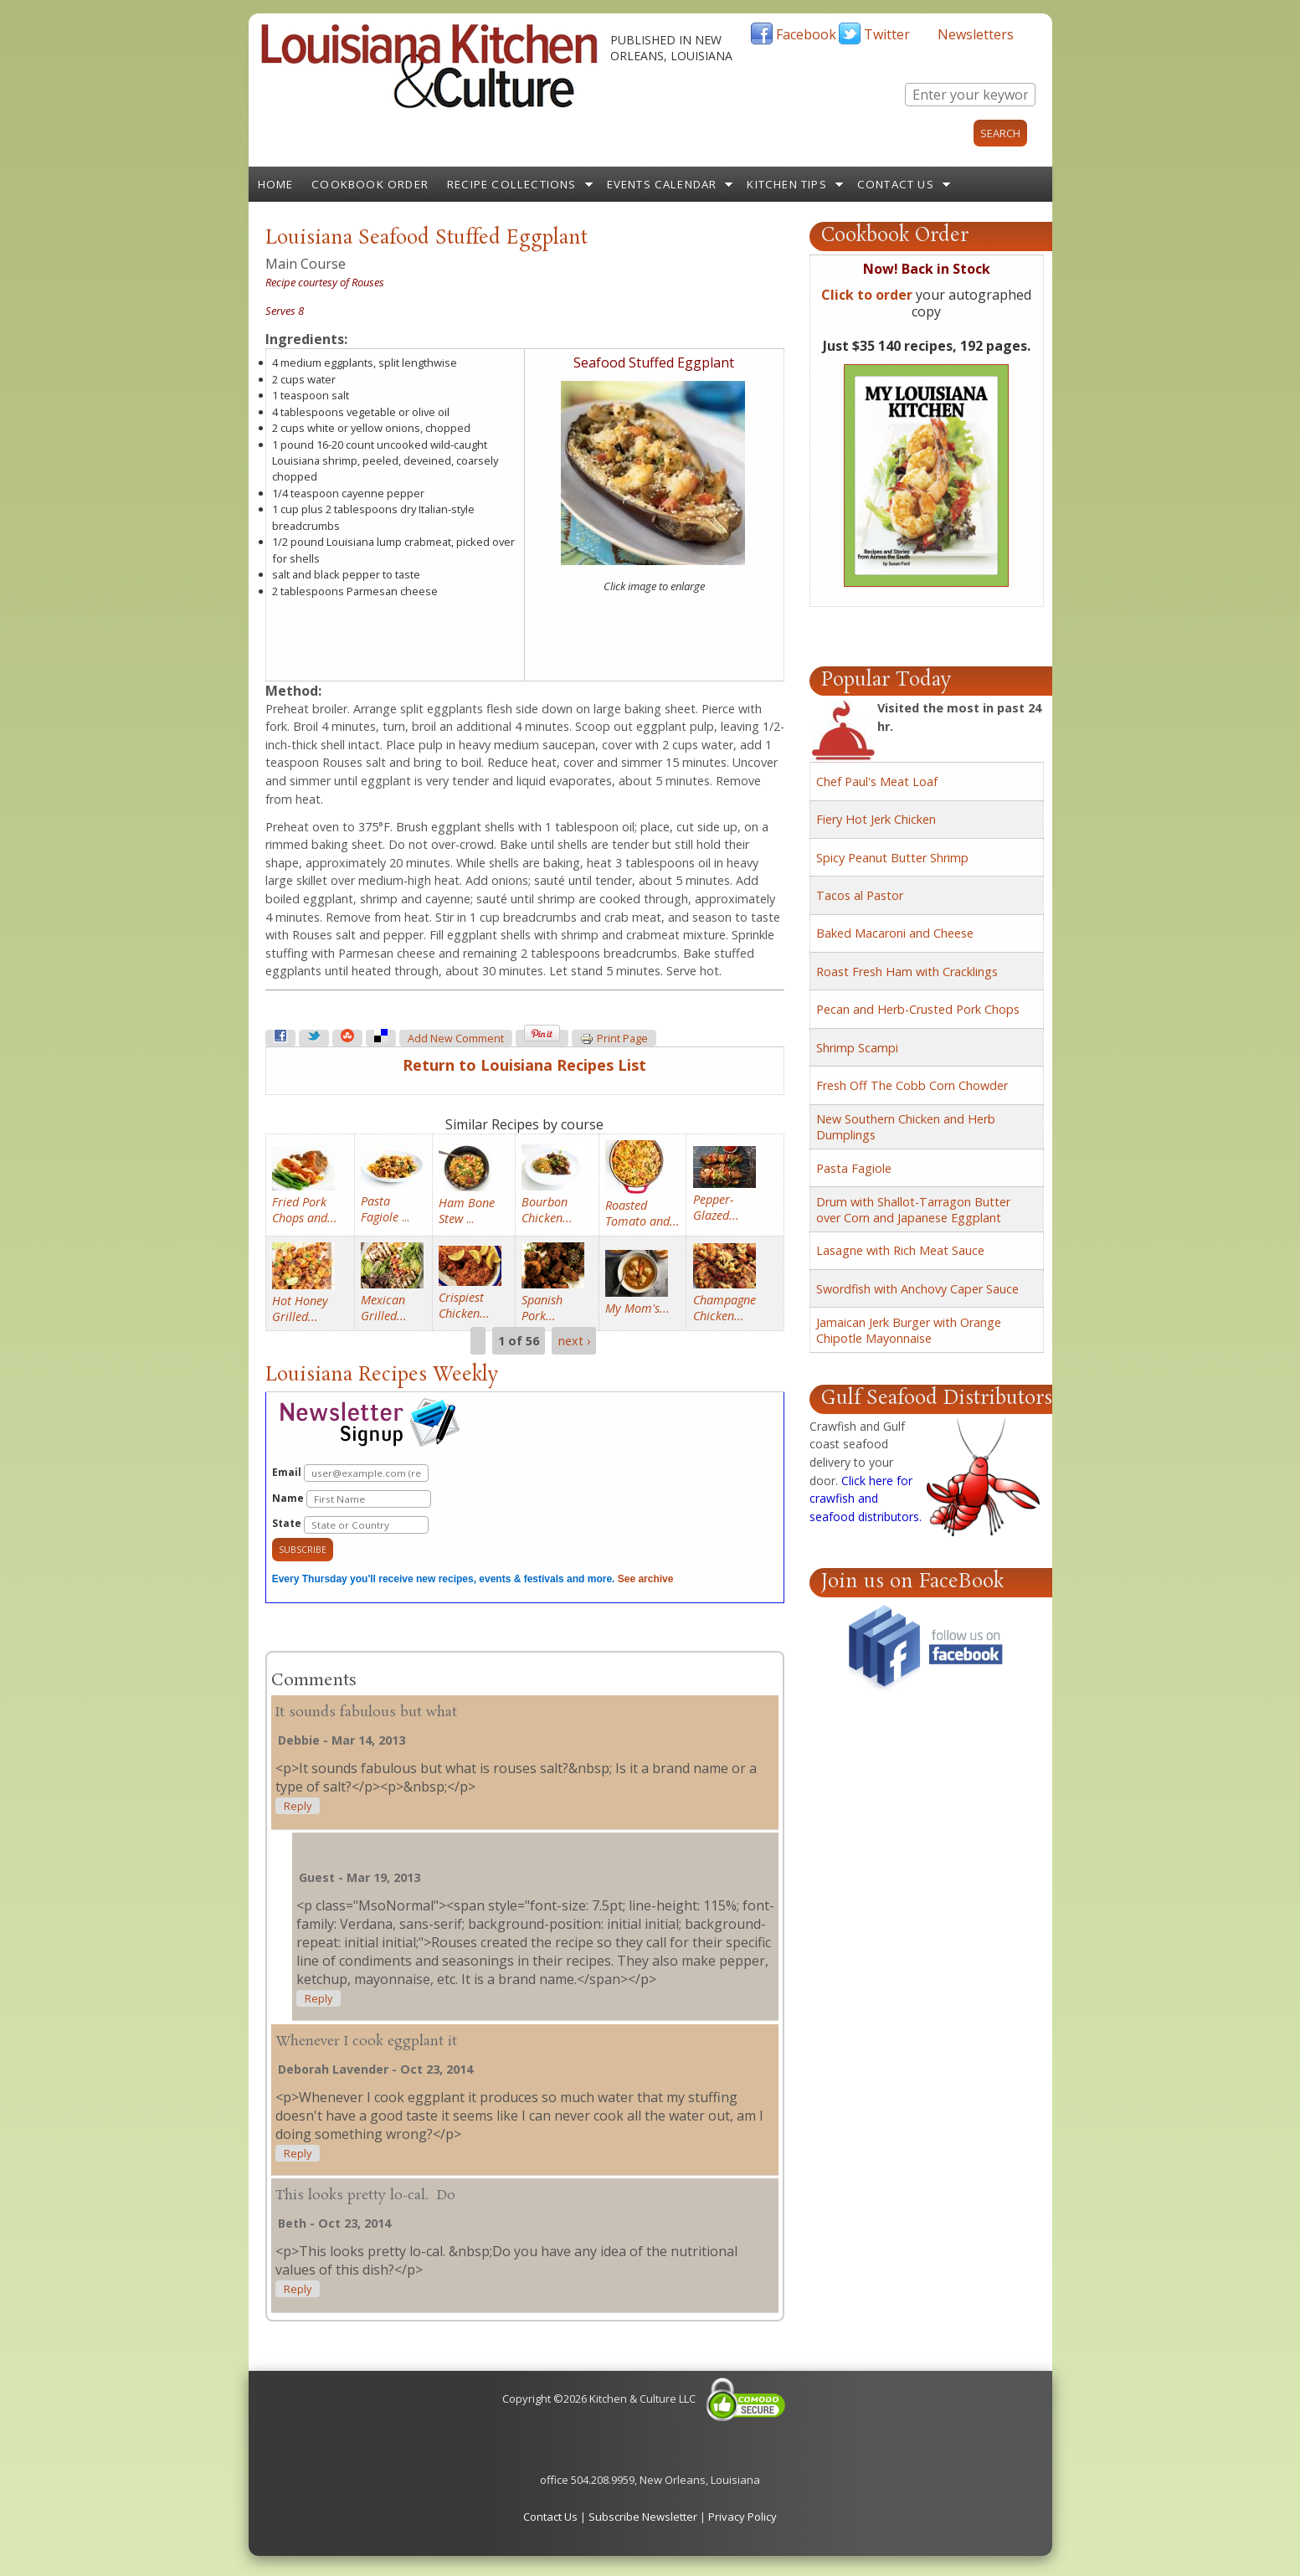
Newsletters (976, 34)
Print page (614, 1038)
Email (350, 1473)
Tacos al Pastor (859, 895)
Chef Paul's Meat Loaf (877, 781)
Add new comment (456, 1038)
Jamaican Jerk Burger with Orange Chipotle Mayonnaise (908, 1330)
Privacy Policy (742, 2516)
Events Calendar (662, 184)
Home (276, 184)
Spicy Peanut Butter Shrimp (892, 858)
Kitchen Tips (786, 184)
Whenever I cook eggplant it (366, 2041)
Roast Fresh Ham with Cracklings (907, 971)
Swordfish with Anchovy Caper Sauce (917, 1289)
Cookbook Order (370, 184)
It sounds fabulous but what (366, 1712)
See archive (646, 1579)
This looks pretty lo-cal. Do (365, 2195)
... (385, 1209)
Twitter (887, 34)
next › (574, 1341)
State (350, 1525)
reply (297, 1806)
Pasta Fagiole (854, 1168)
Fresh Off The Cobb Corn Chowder (912, 1085)
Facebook (806, 34)
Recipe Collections (512, 184)
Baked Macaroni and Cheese (895, 933)
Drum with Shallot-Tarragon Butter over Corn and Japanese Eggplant (913, 1210)
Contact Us (895, 184)
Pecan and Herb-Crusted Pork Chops (918, 1009)
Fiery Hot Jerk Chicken (876, 819)
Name (351, 1499)
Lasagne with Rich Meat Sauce (900, 1250)
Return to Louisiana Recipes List (524, 1065)
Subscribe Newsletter (642, 2516)
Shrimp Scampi (857, 1048)
